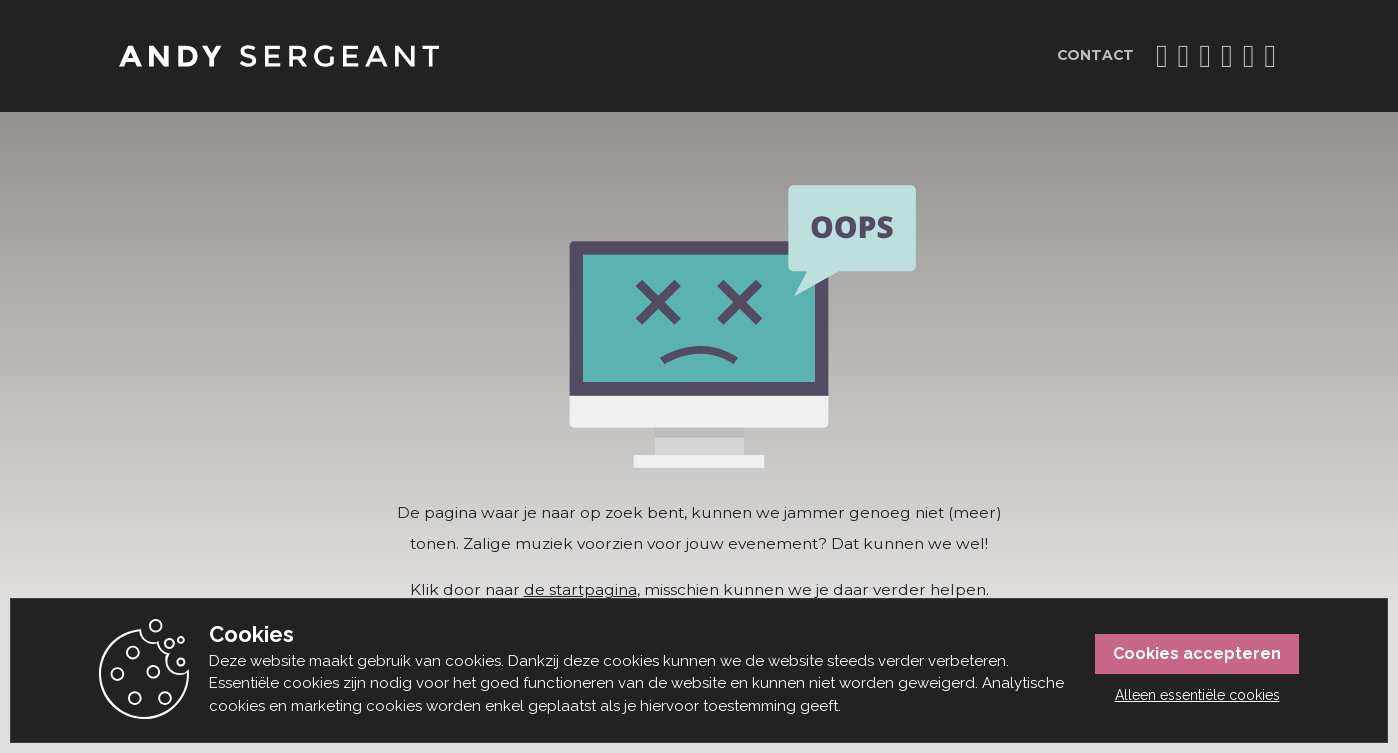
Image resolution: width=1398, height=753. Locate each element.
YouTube (1205, 56)
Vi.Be (1227, 56)
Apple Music (1270, 56)
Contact (1095, 55)
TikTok (1184, 56)
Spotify (1249, 56)
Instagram (1162, 56)
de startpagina (580, 589)
